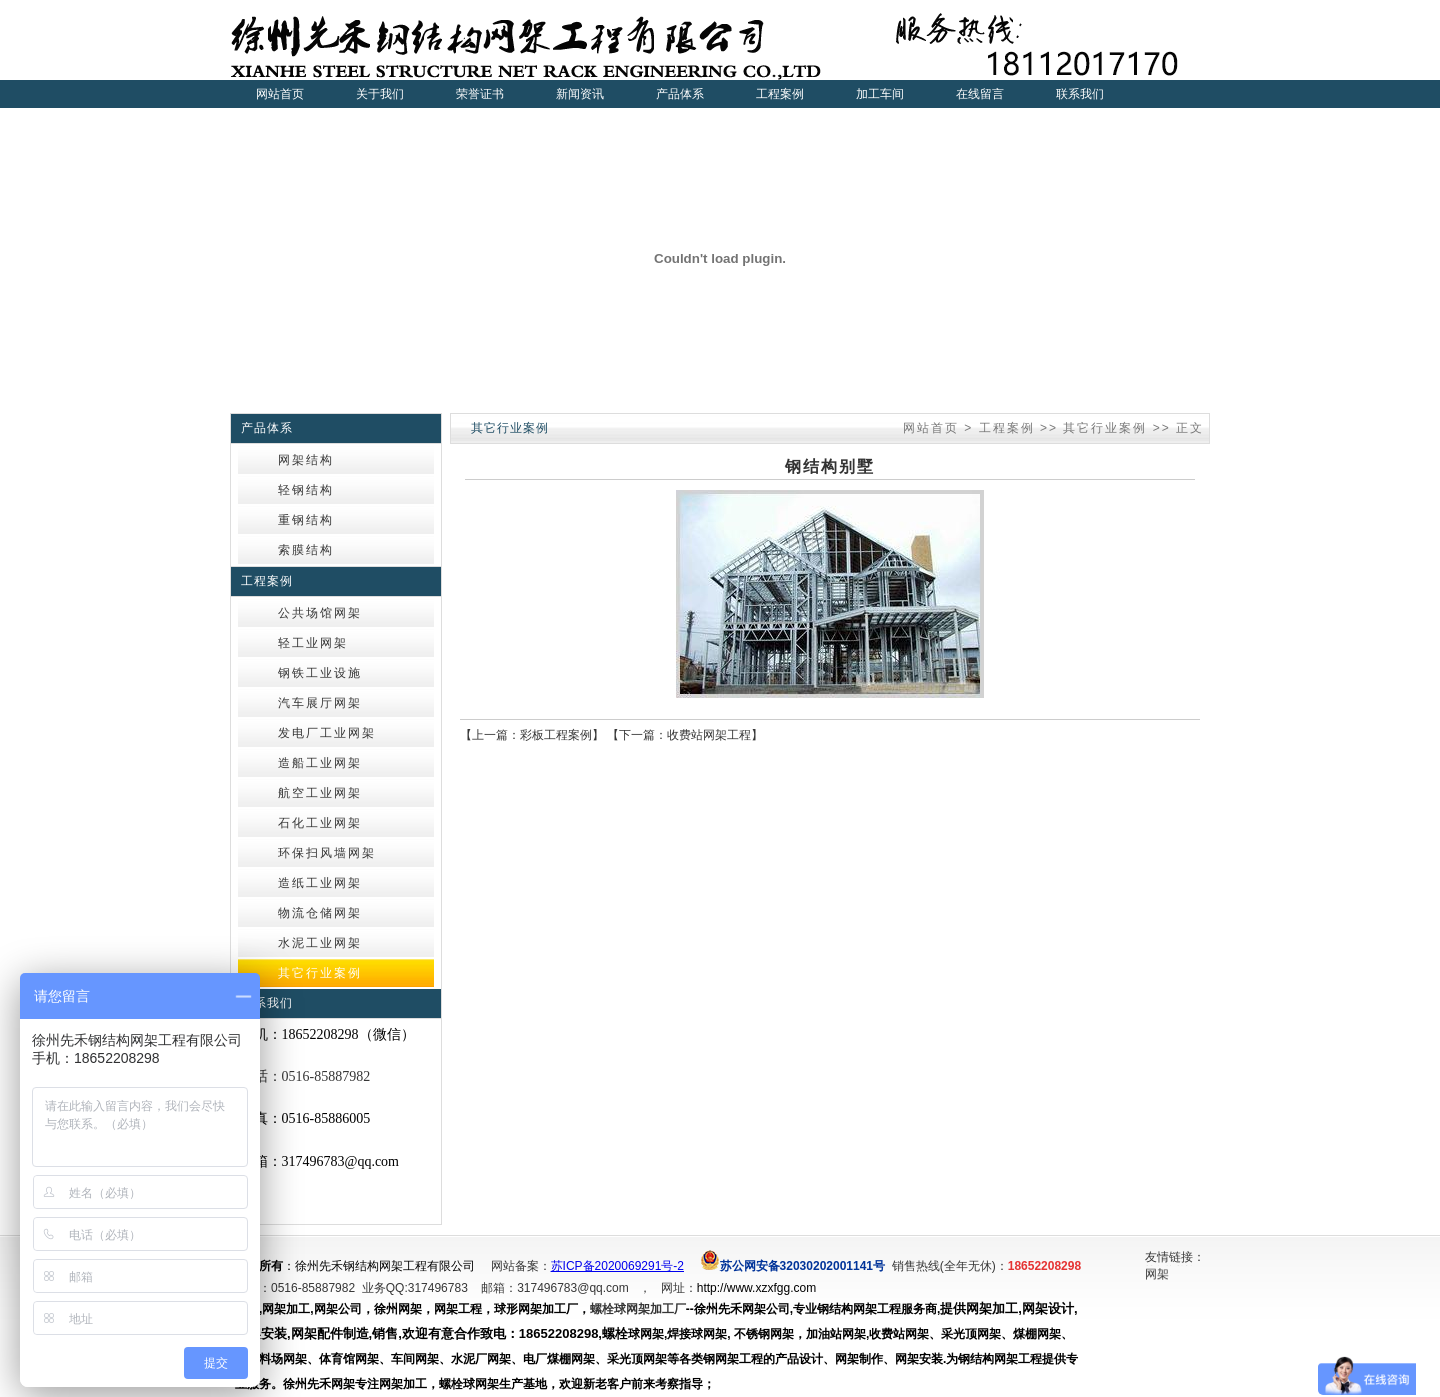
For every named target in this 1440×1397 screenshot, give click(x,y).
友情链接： (1175, 1257)
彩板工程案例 (556, 735)
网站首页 (280, 94)
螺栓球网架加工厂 (638, 1309)
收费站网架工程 (709, 735)
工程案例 (1007, 428)
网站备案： (521, 1266)
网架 (1157, 1277)
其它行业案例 (1105, 428)
